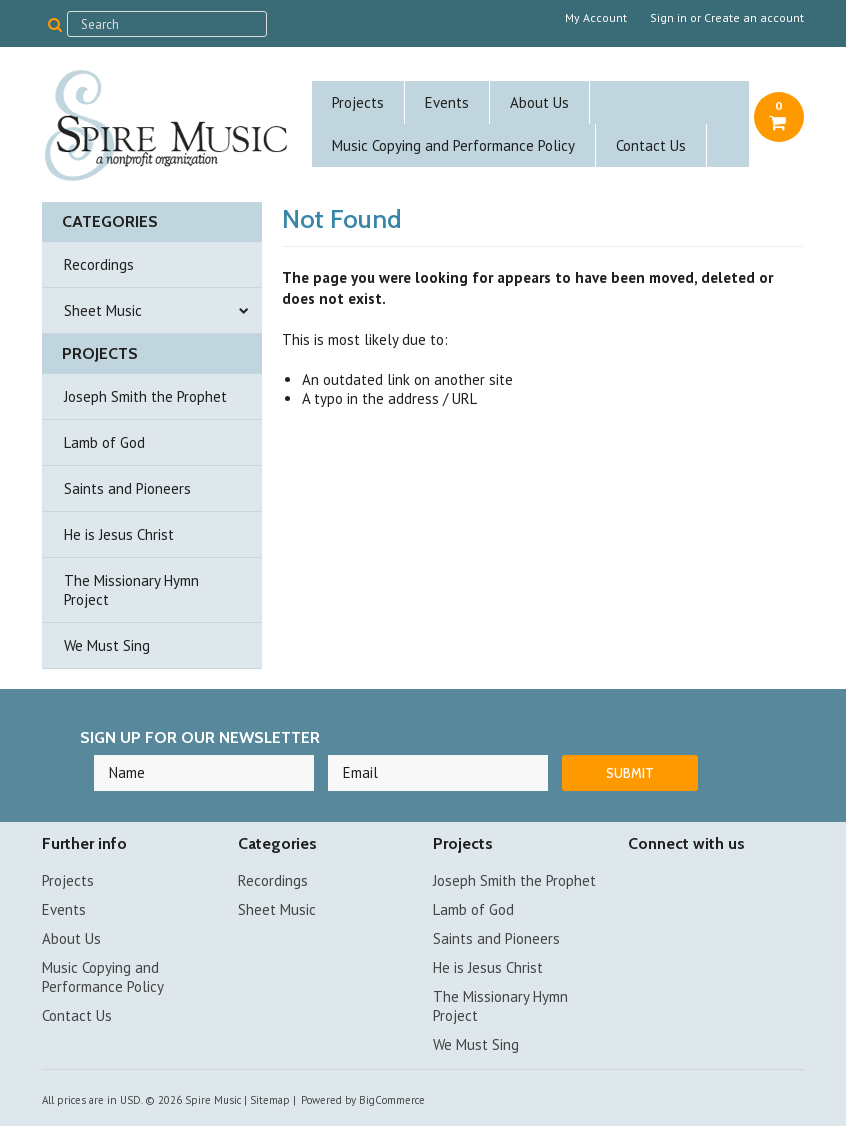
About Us (539, 102)
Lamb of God (104, 442)
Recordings (99, 264)
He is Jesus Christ (119, 534)
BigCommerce (392, 1100)
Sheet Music (103, 310)
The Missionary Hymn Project (131, 590)
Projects (358, 102)
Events (447, 102)
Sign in (668, 18)
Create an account (754, 18)
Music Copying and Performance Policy (453, 145)
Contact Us (651, 145)
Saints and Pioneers (127, 488)
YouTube (675, 883)
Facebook (640, 883)
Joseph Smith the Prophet (145, 396)
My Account (596, 18)
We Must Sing (107, 645)
